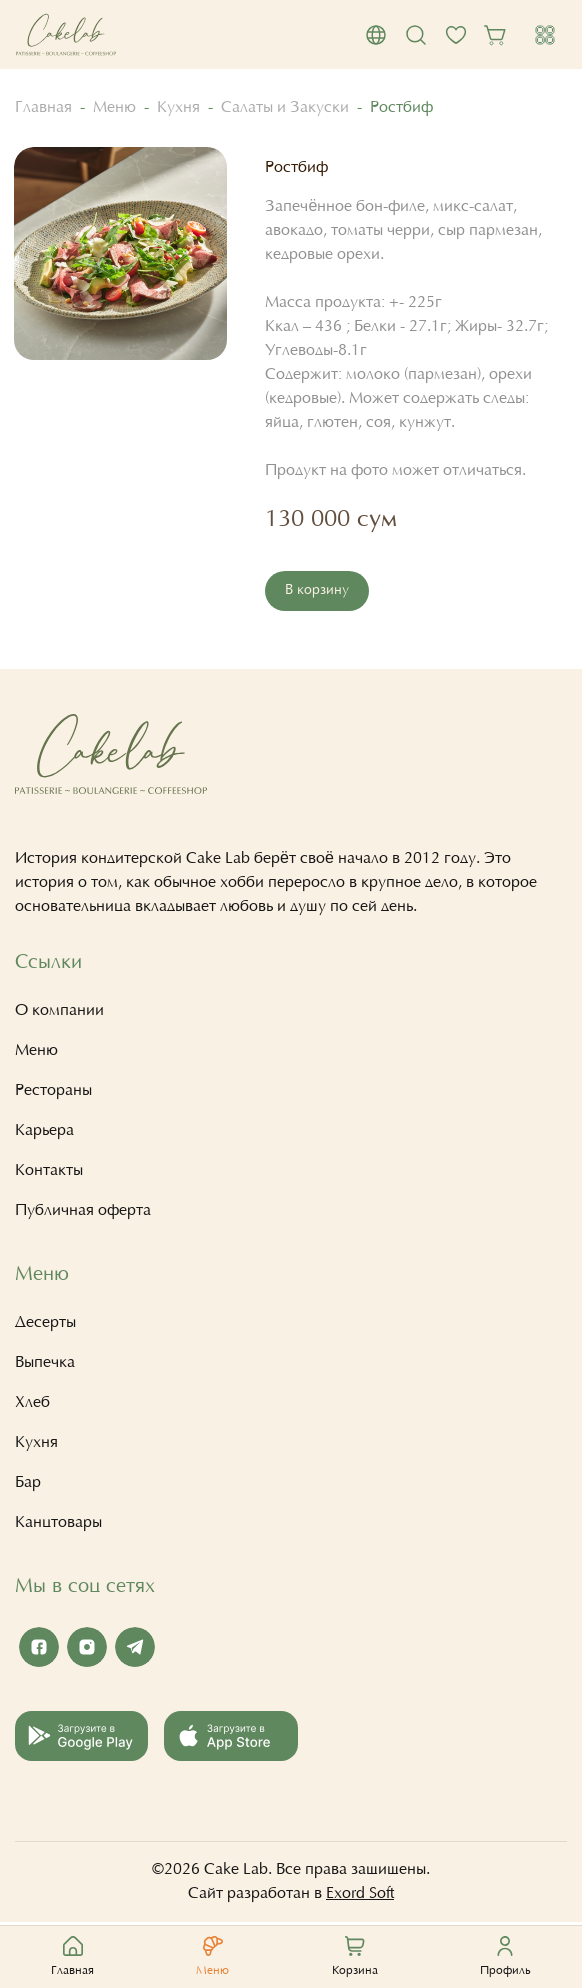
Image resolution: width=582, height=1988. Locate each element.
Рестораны (53, 1093)
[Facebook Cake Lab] (39, 1649)
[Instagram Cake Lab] (87, 1649)
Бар (28, 1485)
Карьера (44, 1133)
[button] (376, 35)
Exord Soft (360, 1896)
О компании (59, 1013)
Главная (43, 108)
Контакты (49, 1173)
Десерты (45, 1325)
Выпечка (45, 1365)
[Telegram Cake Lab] (135, 1649)
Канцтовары (58, 1525)
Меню (114, 108)
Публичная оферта (83, 1213)
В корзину (318, 591)
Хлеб (32, 1405)
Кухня (178, 108)
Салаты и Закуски (285, 108)
